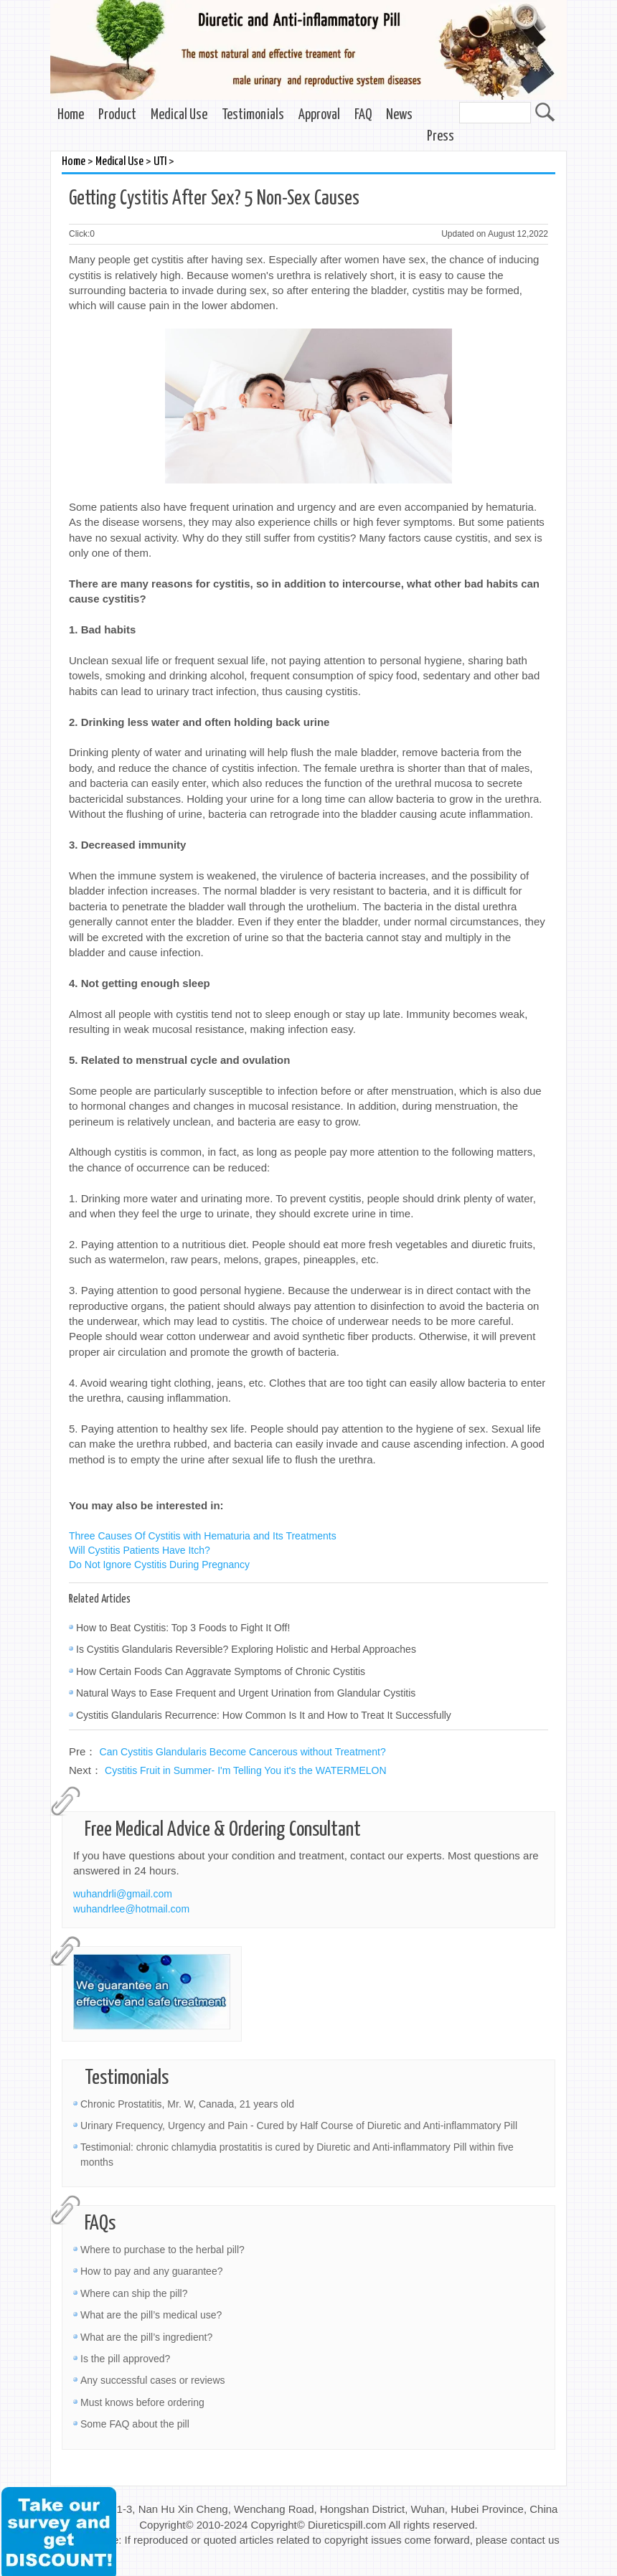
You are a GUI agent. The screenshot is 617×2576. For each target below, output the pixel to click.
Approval (319, 115)
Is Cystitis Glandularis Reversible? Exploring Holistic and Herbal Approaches (246, 1649)
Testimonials (253, 115)
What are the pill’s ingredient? (146, 2337)
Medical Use (179, 115)
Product (117, 115)
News (399, 115)
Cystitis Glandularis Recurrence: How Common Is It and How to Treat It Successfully (263, 1715)
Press (440, 136)
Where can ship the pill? (133, 2293)
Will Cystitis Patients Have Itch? (139, 1550)
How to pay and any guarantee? (151, 2271)
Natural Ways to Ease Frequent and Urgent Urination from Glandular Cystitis (245, 1693)
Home (70, 115)
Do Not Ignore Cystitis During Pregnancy (159, 1564)
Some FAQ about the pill (134, 2424)
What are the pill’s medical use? (151, 2315)
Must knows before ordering (142, 2402)
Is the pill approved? (125, 2358)
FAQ (363, 115)
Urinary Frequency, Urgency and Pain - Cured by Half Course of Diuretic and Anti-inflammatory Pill (298, 2125)
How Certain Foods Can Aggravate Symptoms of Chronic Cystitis (220, 1671)
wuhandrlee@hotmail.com (131, 1909)
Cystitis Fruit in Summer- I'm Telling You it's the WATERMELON (246, 1770)
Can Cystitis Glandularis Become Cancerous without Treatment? (243, 1752)
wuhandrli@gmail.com (122, 1894)
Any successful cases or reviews (152, 2380)
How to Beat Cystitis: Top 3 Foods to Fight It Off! (183, 1627)
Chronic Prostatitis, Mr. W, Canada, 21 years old (187, 2104)
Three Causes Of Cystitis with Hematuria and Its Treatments (202, 1536)
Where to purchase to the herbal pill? (162, 2249)
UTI (160, 162)
